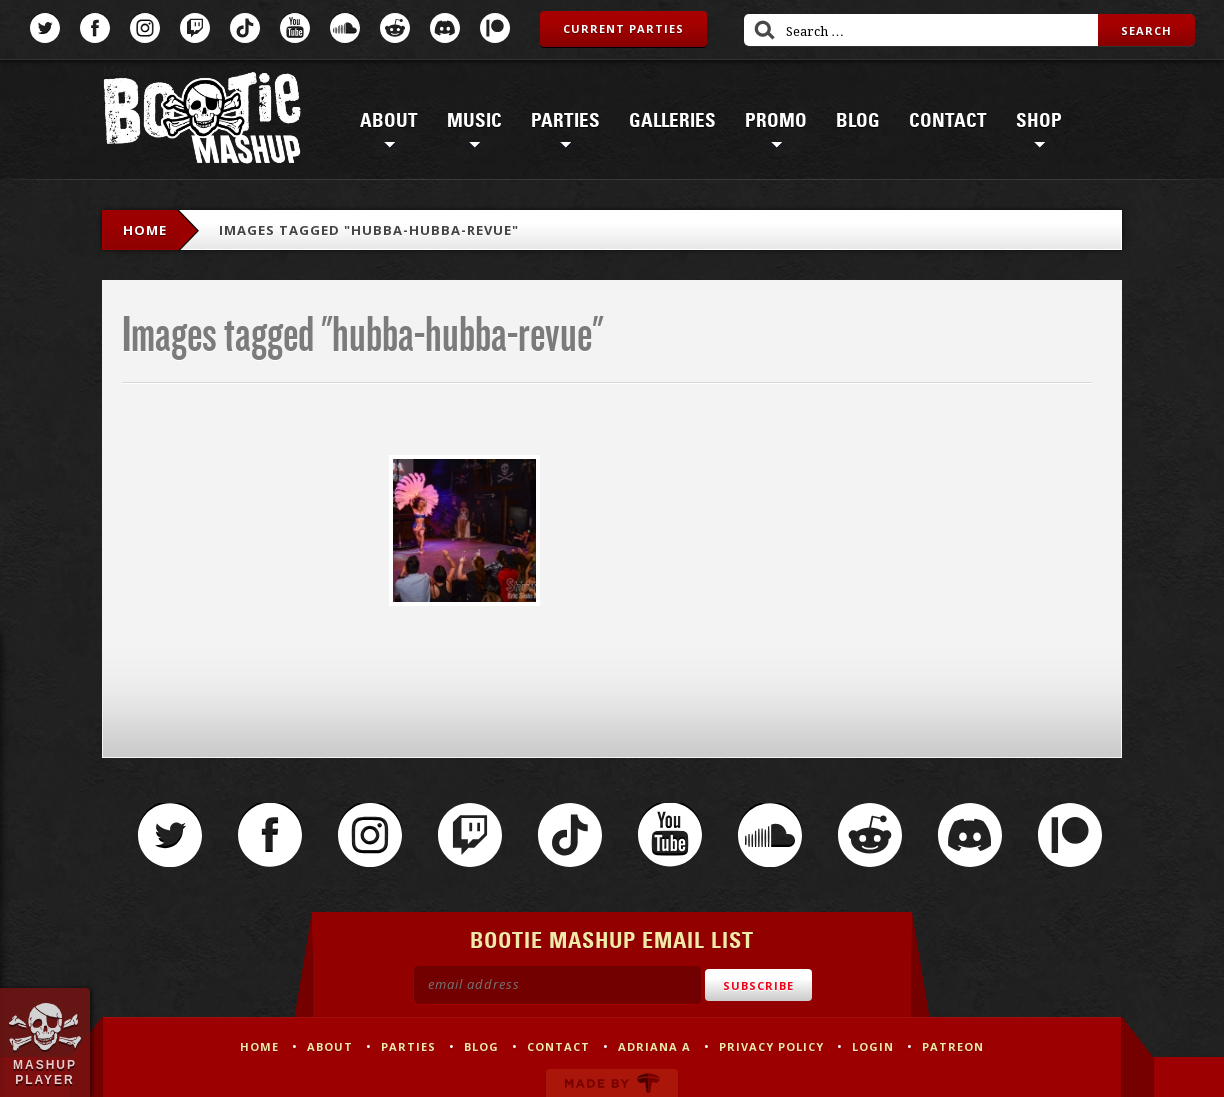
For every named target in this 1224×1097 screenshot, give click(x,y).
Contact (948, 121)
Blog (858, 121)
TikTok (245, 28)
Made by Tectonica (612, 1083)
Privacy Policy (771, 1046)
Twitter (45, 28)
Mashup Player (45, 1072)
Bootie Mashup (202, 121)
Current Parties (623, 28)
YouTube (295, 28)
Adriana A (654, 1046)
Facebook (95, 28)
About (389, 121)
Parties (565, 121)
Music (474, 121)
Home (145, 230)
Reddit (395, 28)
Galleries (672, 121)
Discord (445, 28)
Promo (776, 121)
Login (873, 1046)
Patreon (495, 28)
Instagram (145, 28)
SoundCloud (345, 28)
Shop (1039, 121)
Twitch (195, 28)
